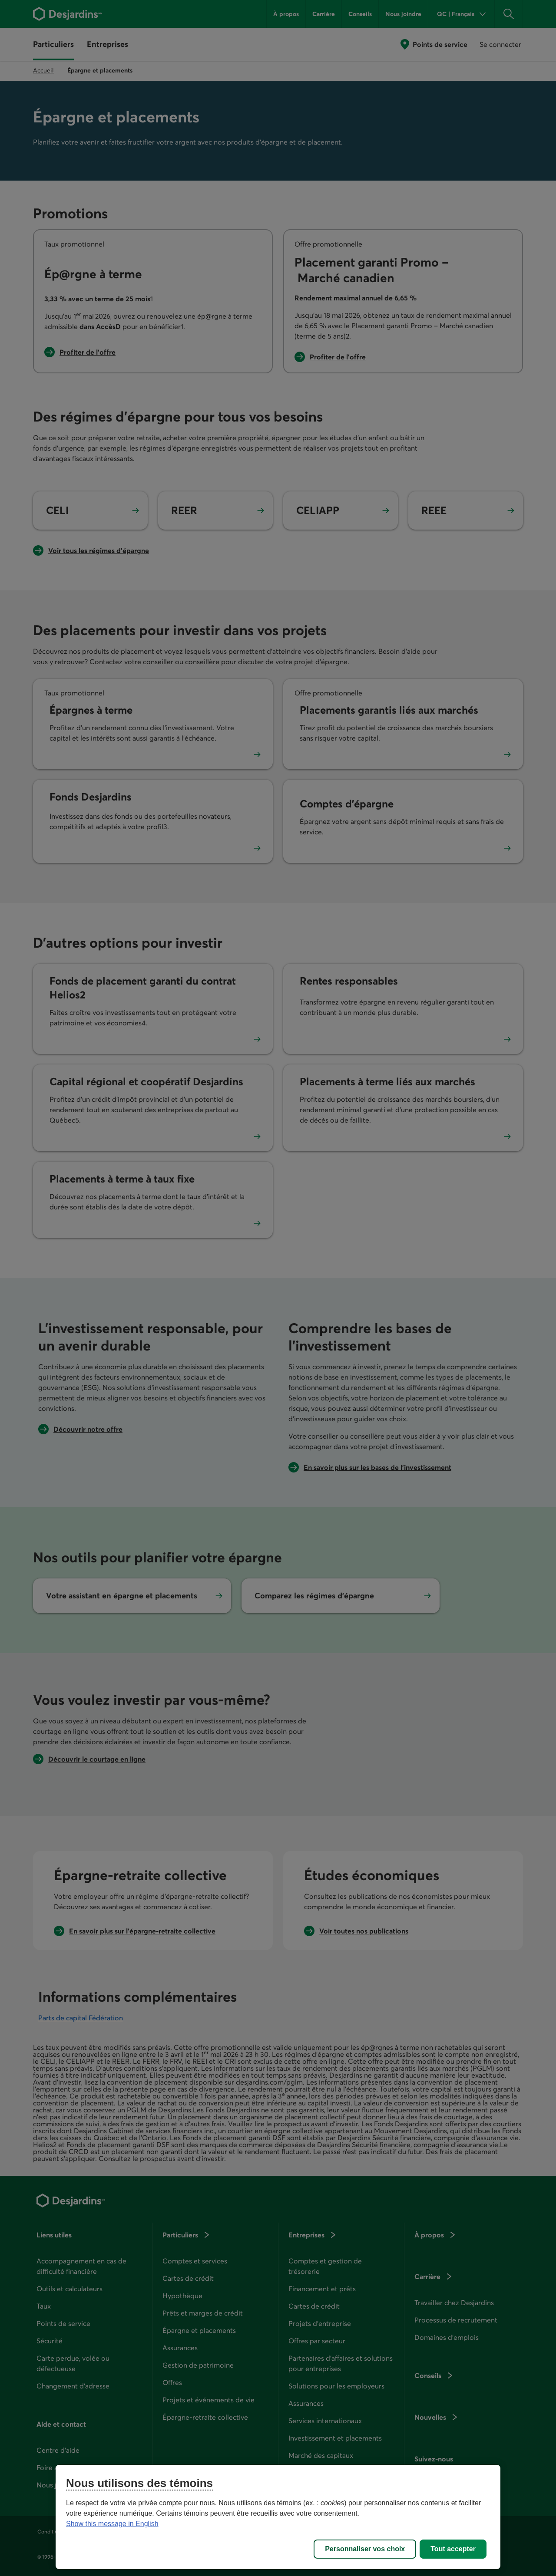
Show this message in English (112, 2523)
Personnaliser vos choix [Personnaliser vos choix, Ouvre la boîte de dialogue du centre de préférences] (365, 2549)
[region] (278, 2517)
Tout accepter (453, 2549)
